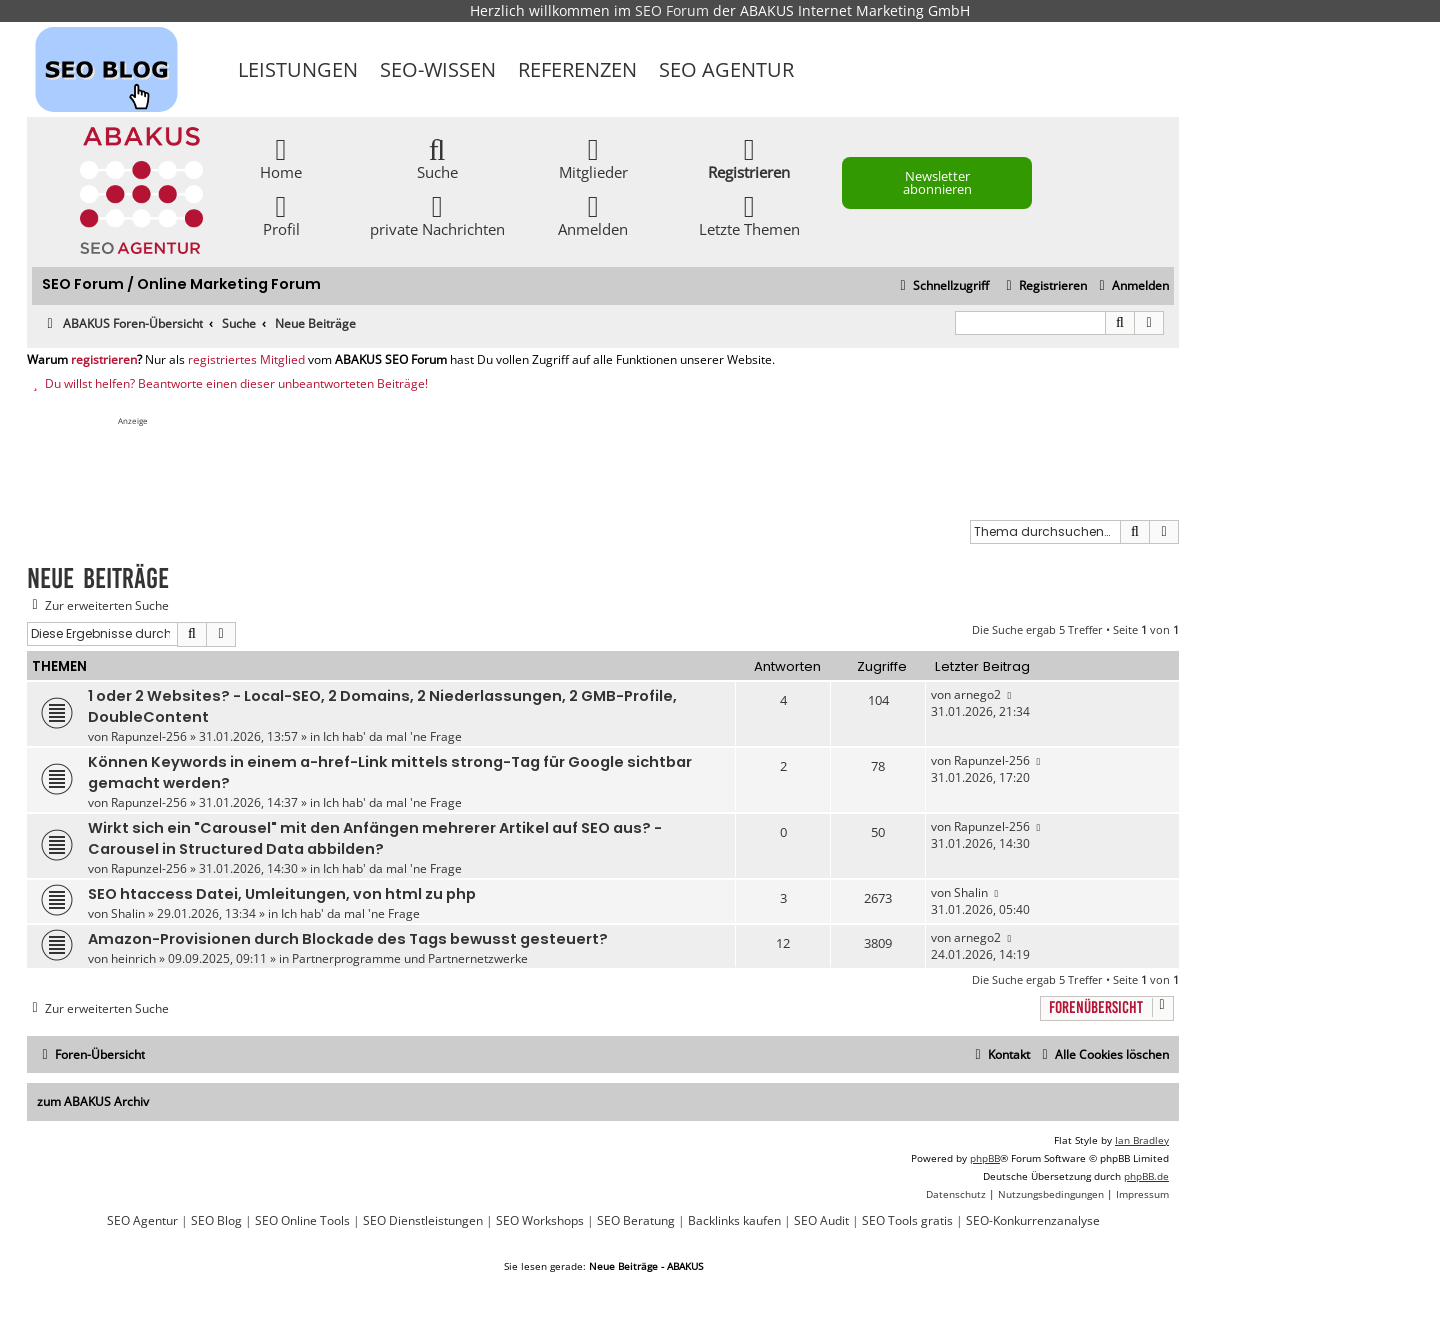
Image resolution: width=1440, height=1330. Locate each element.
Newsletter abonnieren (937, 182)
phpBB (985, 1158)
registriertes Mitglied (246, 360)
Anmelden (593, 214)
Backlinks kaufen (734, 1221)
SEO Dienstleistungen (423, 1221)
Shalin (128, 913)
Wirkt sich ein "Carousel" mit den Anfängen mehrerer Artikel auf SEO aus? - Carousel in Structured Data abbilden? (375, 838)
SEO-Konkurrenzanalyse (1033, 1221)
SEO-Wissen (438, 69)
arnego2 (977, 694)
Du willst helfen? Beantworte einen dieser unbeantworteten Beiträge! (227, 384)
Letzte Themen (749, 214)
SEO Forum (672, 10)
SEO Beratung (636, 1221)
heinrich (133, 958)
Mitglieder (593, 157)
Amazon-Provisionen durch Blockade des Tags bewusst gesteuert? (348, 939)
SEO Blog (216, 1221)
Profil (281, 214)
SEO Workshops (540, 1221)
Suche (437, 157)
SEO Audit (821, 1221)
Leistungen (298, 69)
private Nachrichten (437, 214)
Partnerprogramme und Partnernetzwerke (410, 958)
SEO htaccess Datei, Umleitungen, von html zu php (282, 894)
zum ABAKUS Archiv (93, 1101)
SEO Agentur (726, 69)
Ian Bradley (1142, 1140)
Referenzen (577, 69)
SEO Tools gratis (907, 1221)
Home (281, 157)
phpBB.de (1146, 1176)
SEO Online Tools (302, 1221)
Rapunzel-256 (149, 736)
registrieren (104, 360)
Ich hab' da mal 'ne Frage (392, 736)
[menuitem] (1131, 286)
